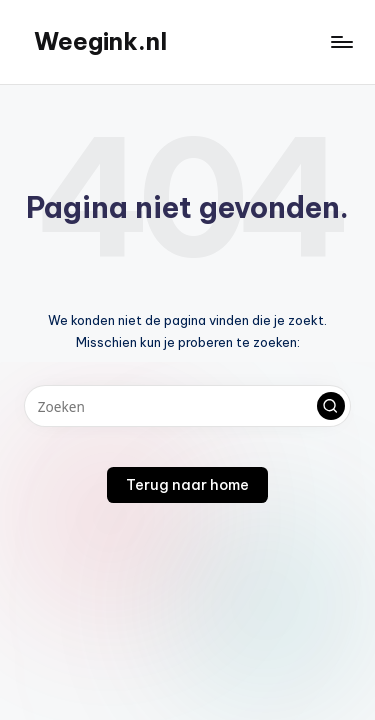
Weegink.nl (100, 41)
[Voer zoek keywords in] (187, 406)
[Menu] (341, 41)
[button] (331, 406)
